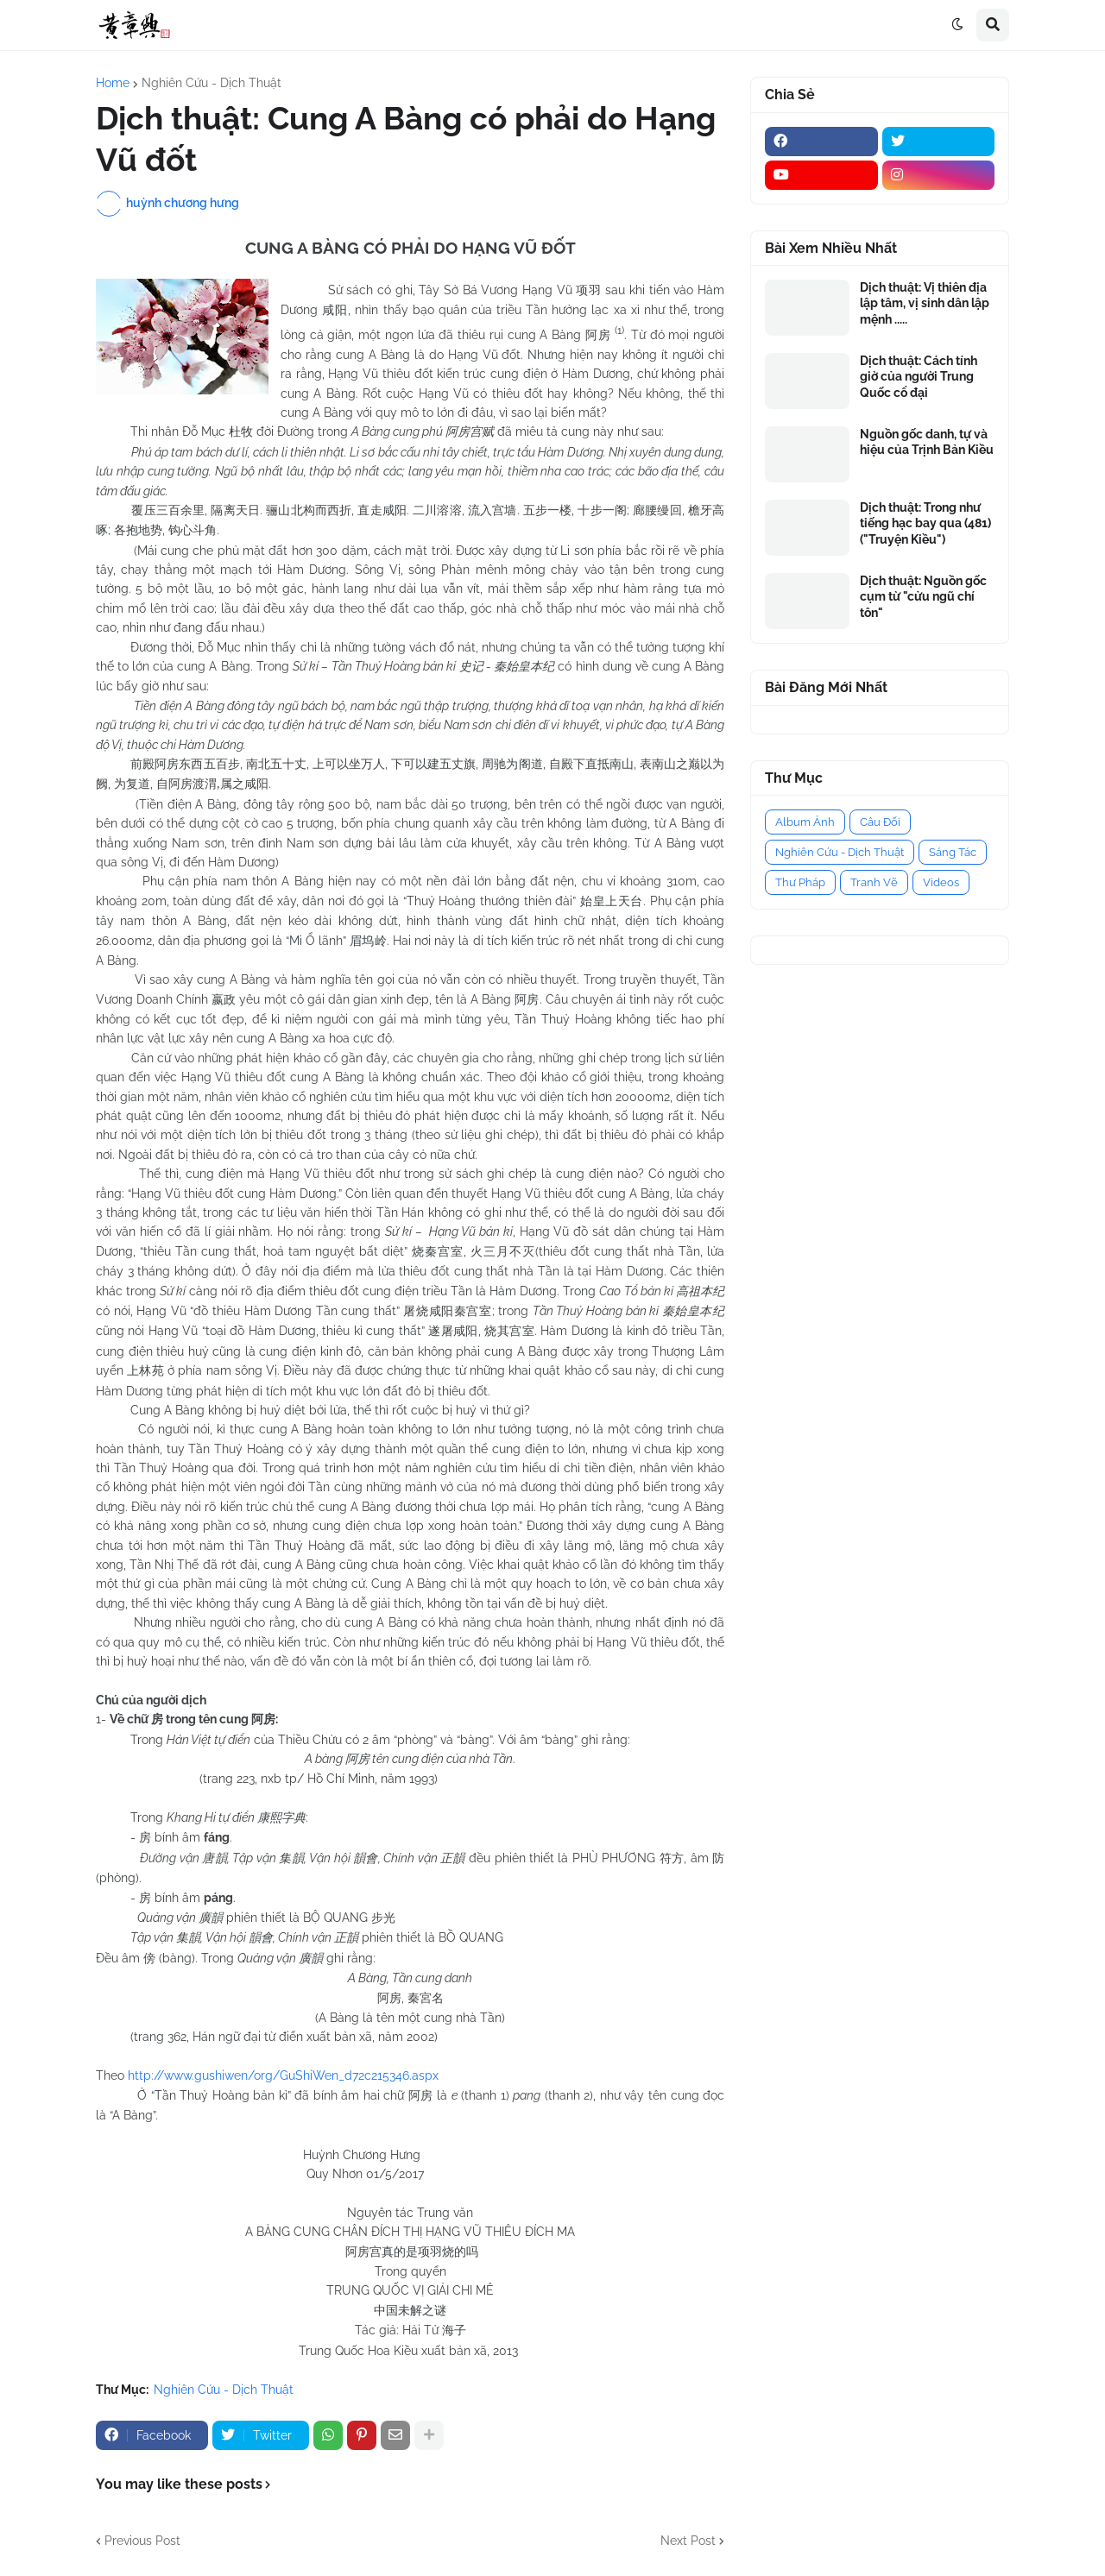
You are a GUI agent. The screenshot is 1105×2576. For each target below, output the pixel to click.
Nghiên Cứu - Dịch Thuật (211, 83)
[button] (957, 25)
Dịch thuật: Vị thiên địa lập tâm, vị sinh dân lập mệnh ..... (924, 302)
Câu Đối (880, 822)
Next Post (688, 2541)
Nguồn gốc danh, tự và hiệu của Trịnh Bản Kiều (927, 442)
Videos (941, 882)
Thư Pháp (800, 882)
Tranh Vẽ (874, 882)
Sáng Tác (952, 852)
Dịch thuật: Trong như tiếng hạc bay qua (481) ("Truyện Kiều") (925, 523)
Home (112, 83)
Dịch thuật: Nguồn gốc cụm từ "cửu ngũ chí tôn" (923, 596)
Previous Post (142, 2541)
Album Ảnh (805, 822)
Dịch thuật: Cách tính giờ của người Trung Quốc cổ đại (918, 376)
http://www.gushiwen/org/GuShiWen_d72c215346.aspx (283, 2075)
